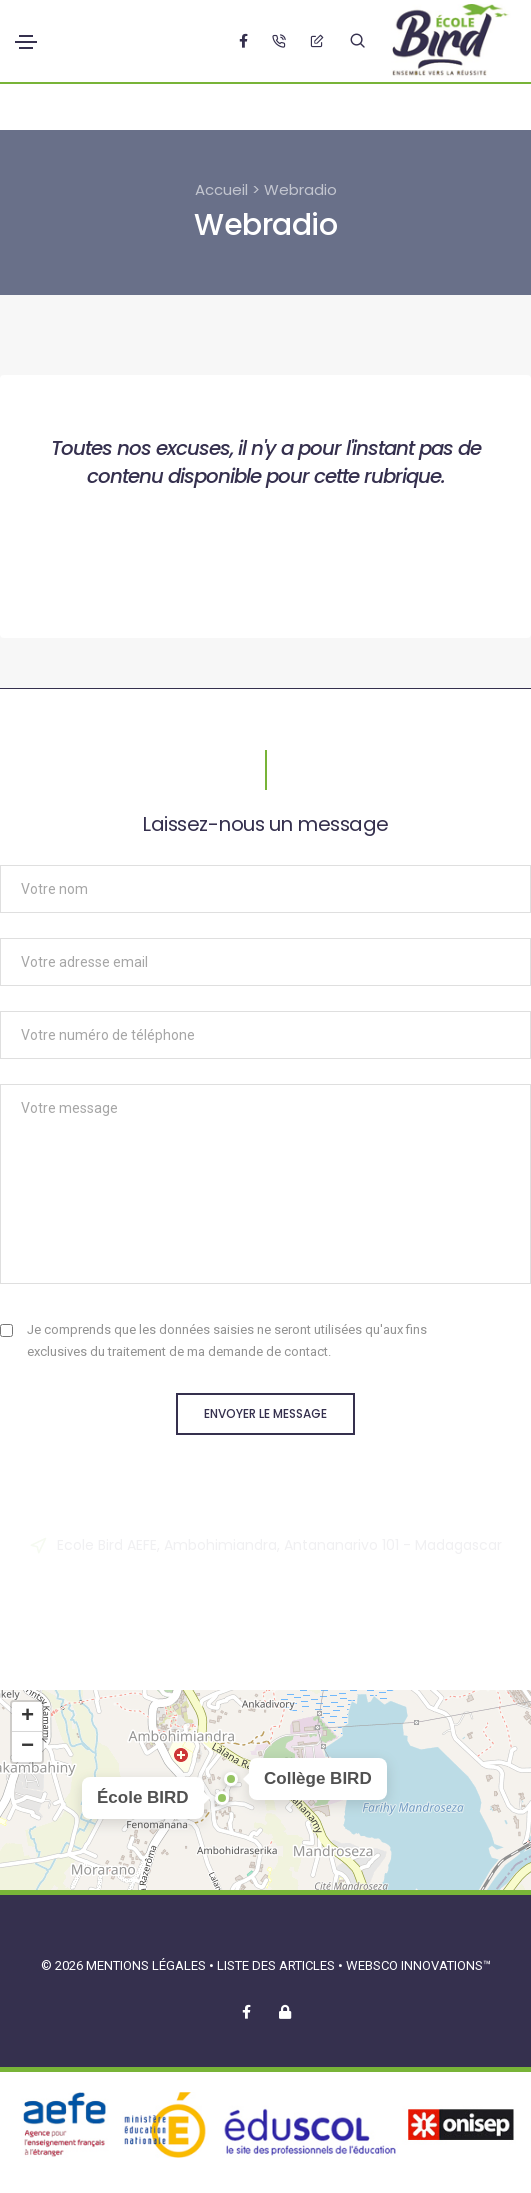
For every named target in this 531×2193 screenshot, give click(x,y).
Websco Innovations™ (418, 1965)
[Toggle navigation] (26, 42)
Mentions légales (146, 1965)
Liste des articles (277, 1965)
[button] (222, 1798)
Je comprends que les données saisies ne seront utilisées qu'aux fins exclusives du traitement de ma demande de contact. (227, 1340)
